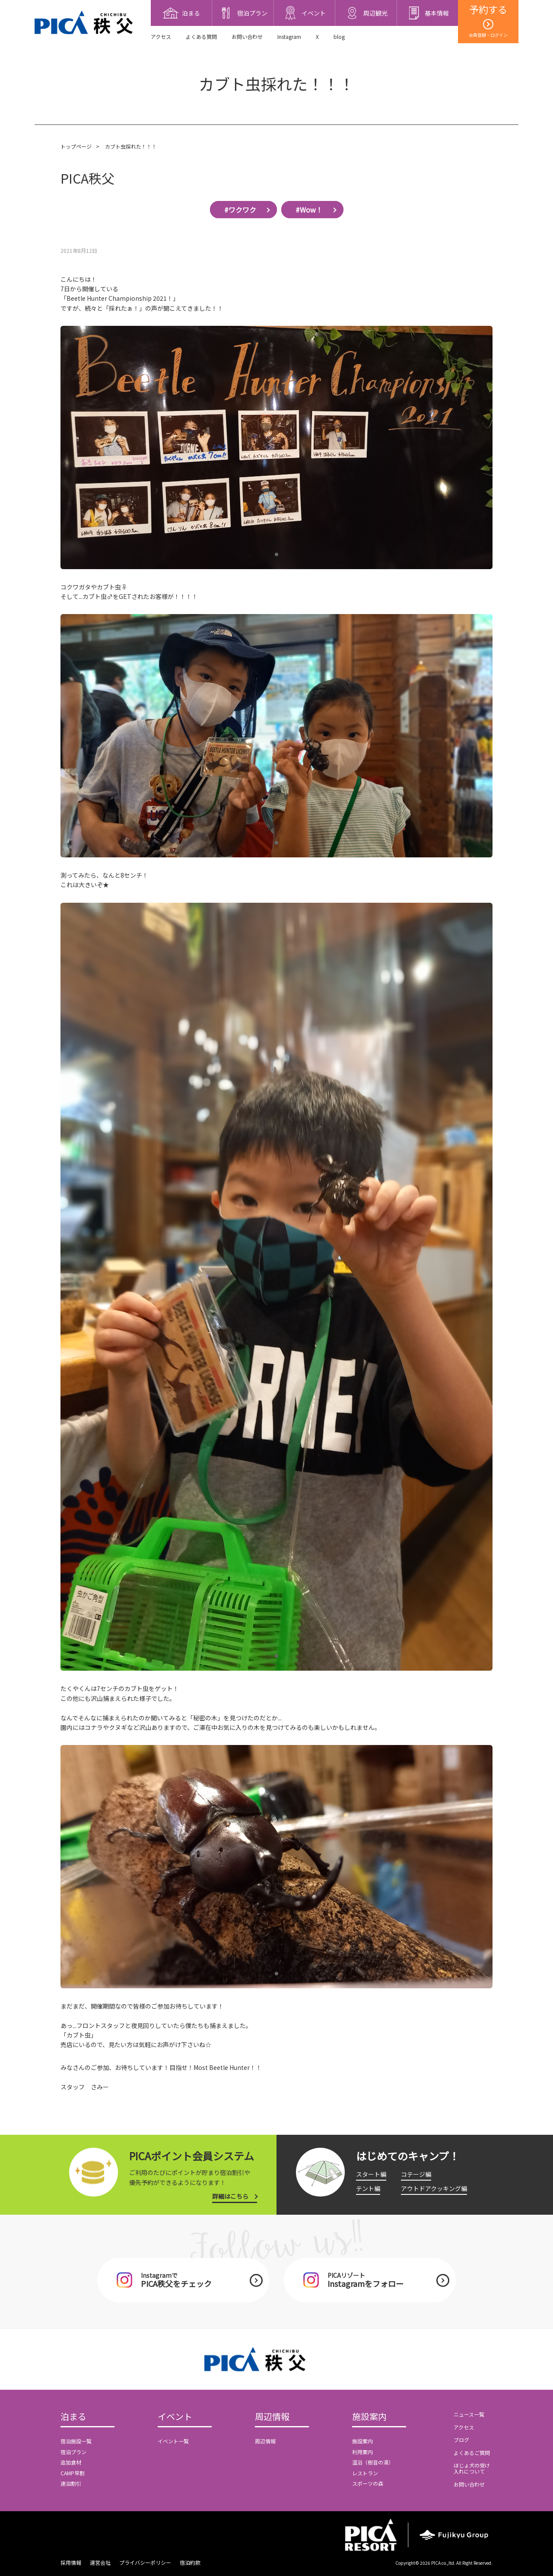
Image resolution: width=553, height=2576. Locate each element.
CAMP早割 (72, 2473)
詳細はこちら (230, 2196)
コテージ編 (416, 2174)
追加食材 (70, 2462)
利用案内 (362, 2451)
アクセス (161, 36)
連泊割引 (70, 2483)
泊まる (73, 2417)
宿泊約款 (190, 2562)
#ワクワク (240, 209)
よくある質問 (201, 36)
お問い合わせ (247, 36)
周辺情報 (272, 2417)
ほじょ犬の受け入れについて (472, 2468)
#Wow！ (309, 209)
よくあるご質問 (472, 2452)
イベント (175, 2417)
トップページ (76, 146)
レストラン (365, 2473)
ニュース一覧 (469, 2414)
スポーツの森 (367, 2483)
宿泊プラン (73, 2451)
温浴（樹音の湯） (373, 2462)
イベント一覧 (173, 2441)
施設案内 (369, 2417)
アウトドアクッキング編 (434, 2188)
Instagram (289, 36)
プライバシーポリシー (145, 2562)
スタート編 (371, 2174)
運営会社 (100, 2562)
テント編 (368, 2188)
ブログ (461, 2439)
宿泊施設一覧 (76, 2441)
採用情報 (70, 2562)
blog (339, 36)
